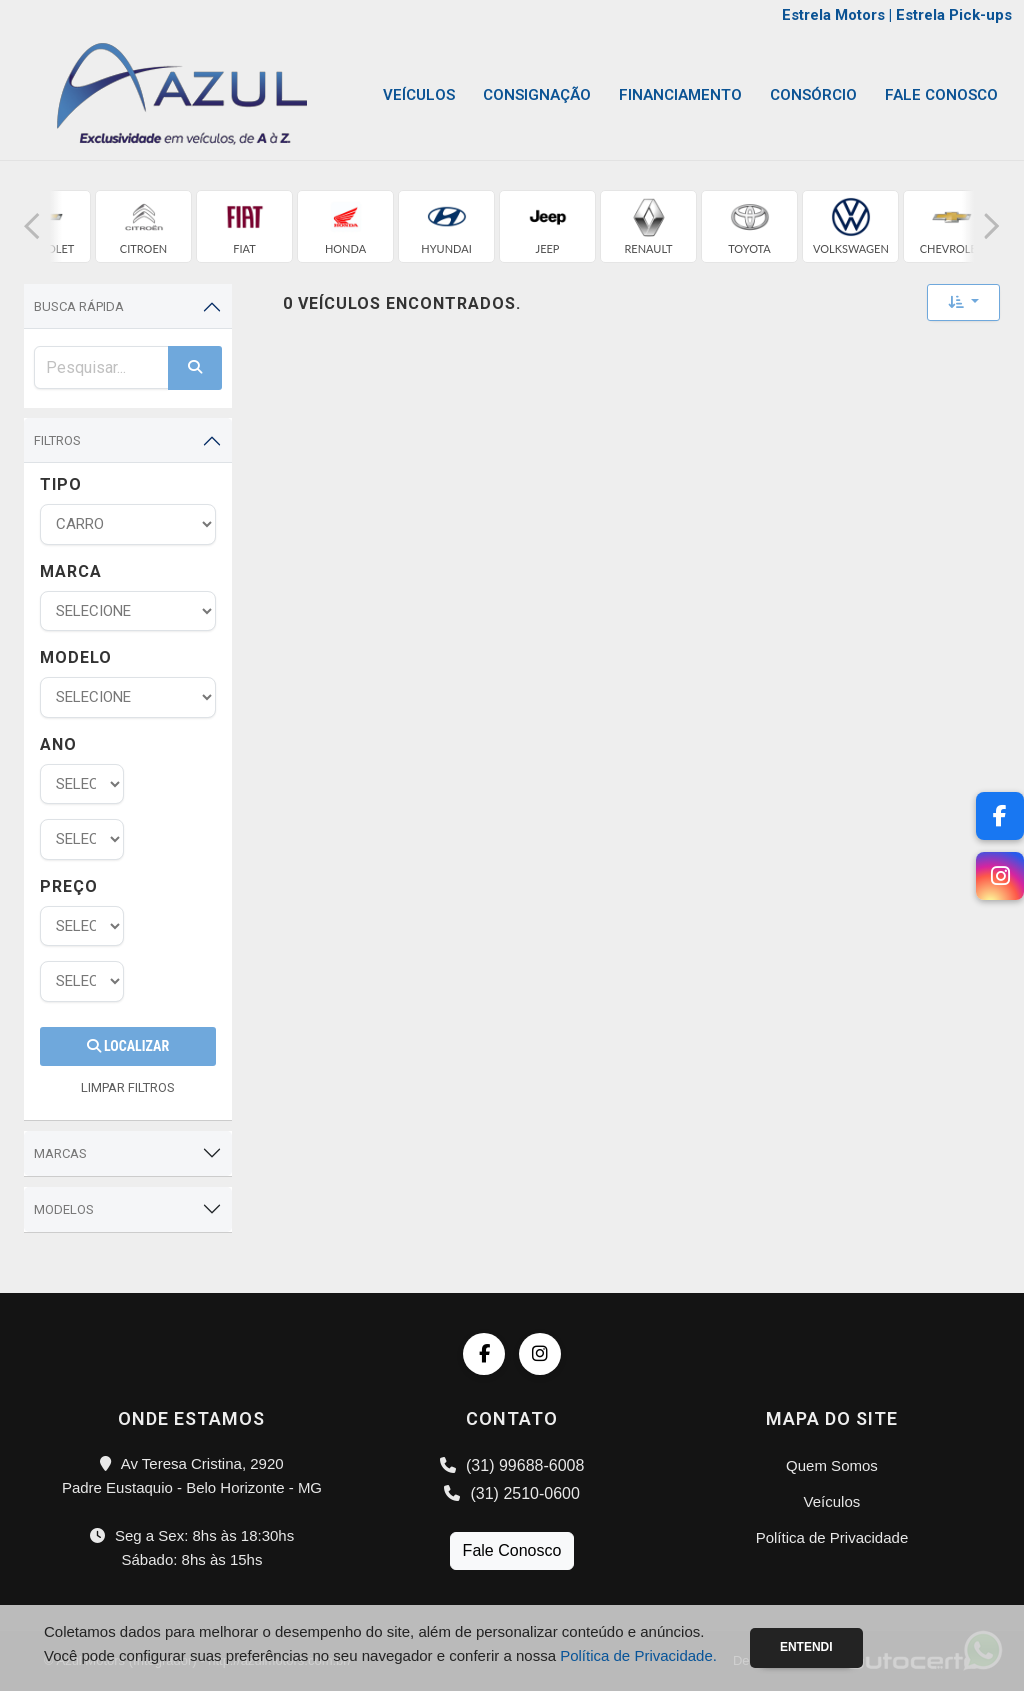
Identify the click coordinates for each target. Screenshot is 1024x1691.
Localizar (128, 1046)
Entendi (806, 1647)
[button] (32, 226)
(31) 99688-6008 (512, 1465)
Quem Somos (832, 1465)
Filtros (57, 440)
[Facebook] (1000, 816)
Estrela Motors (833, 15)
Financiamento (680, 95)
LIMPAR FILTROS (128, 1087)
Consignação (537, 95)
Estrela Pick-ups (954, 15)
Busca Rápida (79, 306)
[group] (143, 226)
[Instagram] (1000, 876)
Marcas (60, 1153)
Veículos (419, 95)
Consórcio (813, 95)
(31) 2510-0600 (512, 1493)
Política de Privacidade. (638, 1655)
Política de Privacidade (832, 1537)
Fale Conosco (941, 95)
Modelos (64, 1209)
